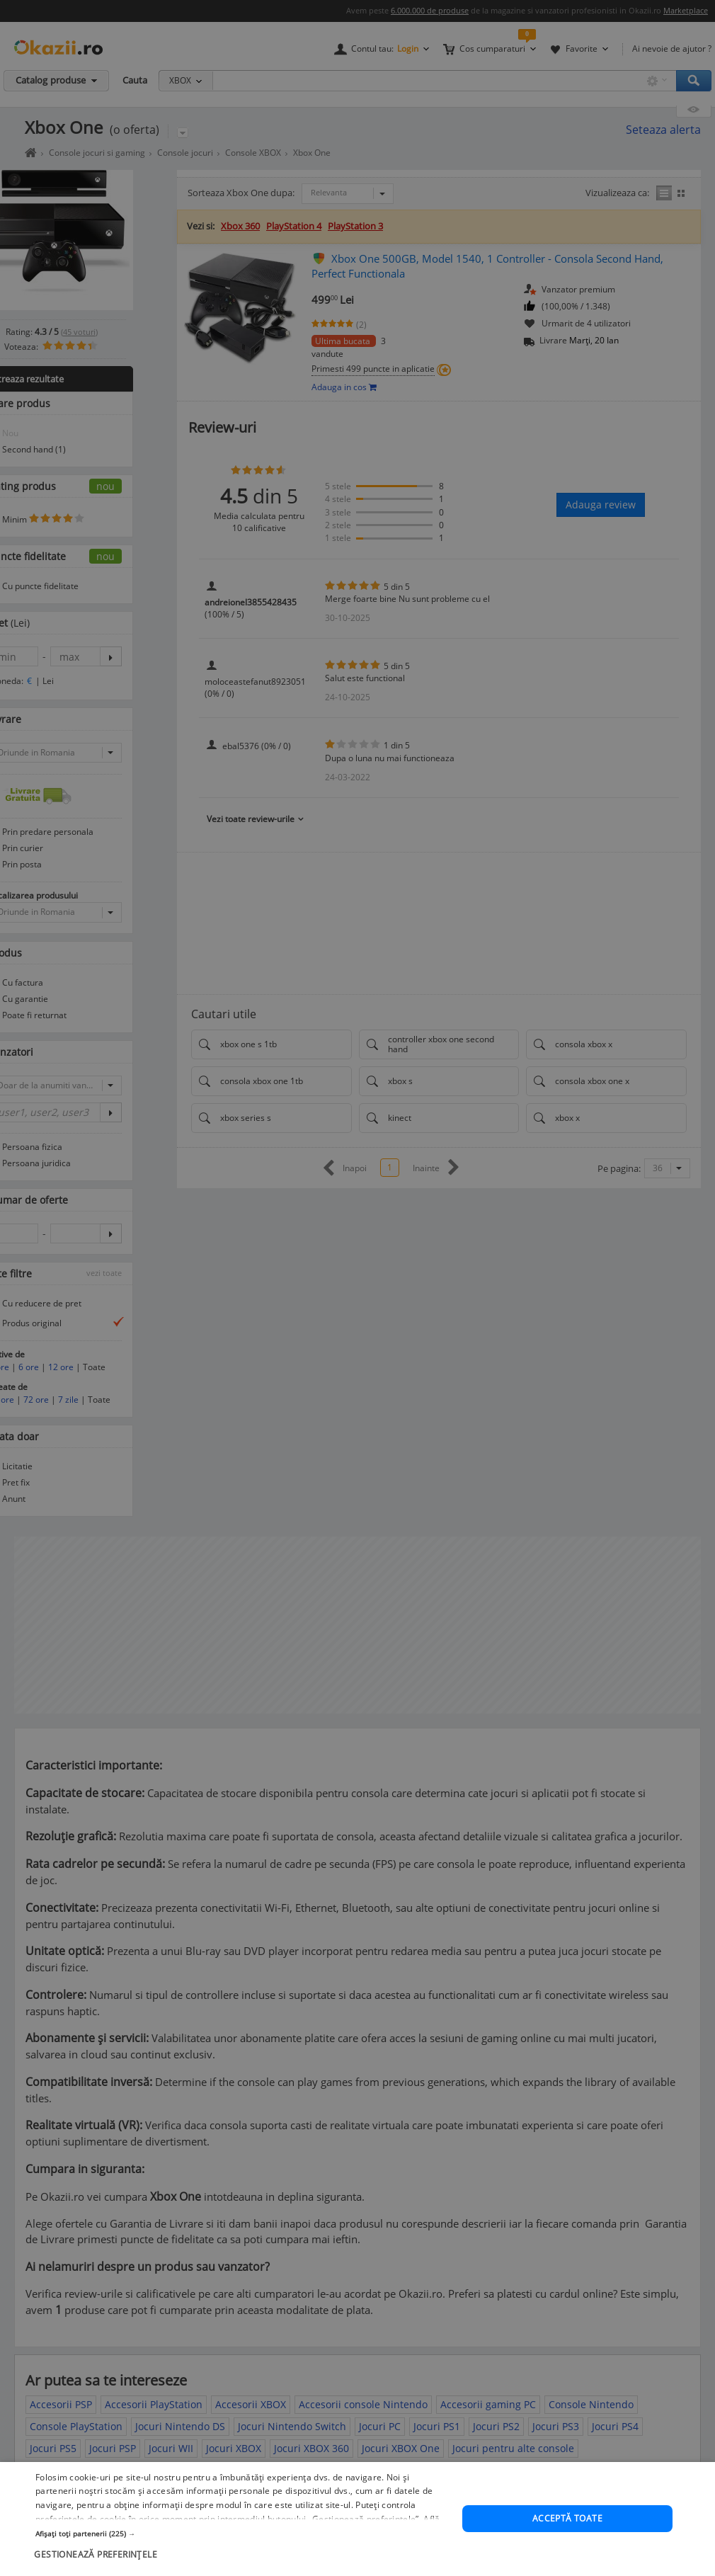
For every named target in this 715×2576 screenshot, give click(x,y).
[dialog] (357, 1288)
